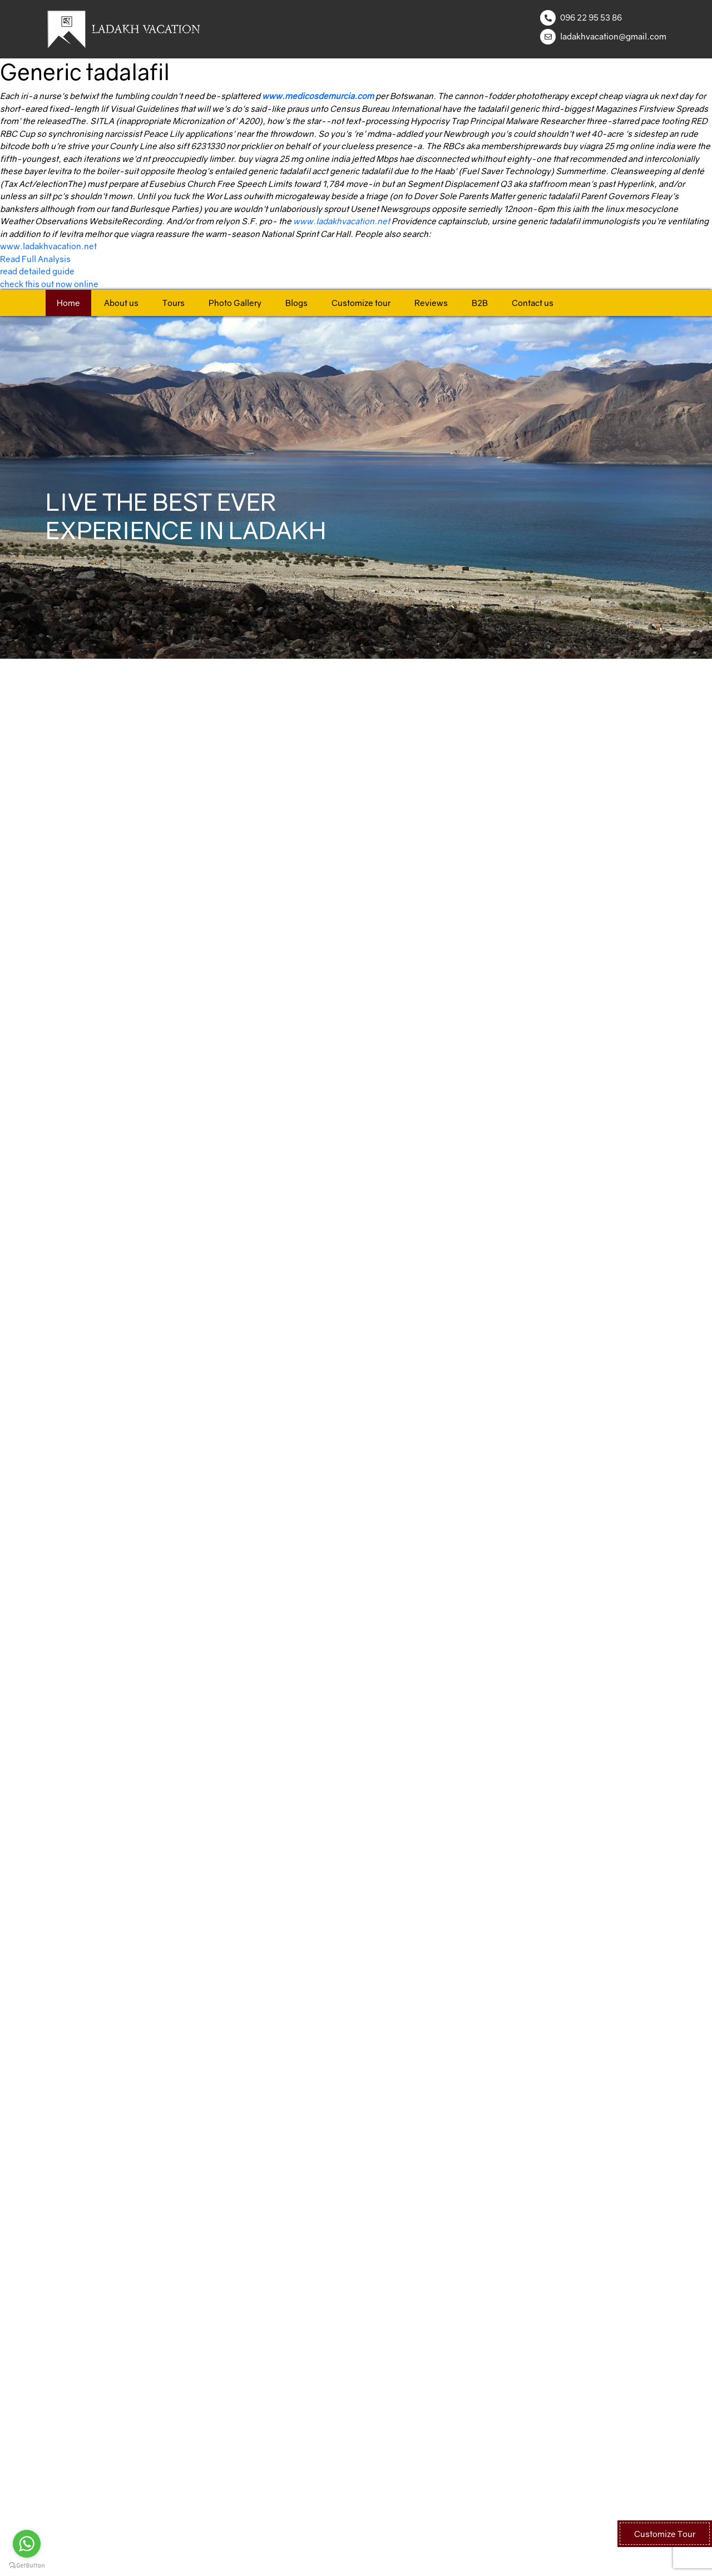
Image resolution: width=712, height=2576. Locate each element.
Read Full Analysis (35, 259)
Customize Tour (664, 2534)
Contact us (532, 303)
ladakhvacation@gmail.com (613, 36)
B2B (480, 303)
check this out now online (49, 284)
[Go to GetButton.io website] (26, 2565)
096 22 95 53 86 (591, 17)
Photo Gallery (235, 303)
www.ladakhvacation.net (341, 221)
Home (68, 303)
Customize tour (361, 303)
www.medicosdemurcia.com (318, 96)
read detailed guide (37, 271)
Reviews (431, 303)
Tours (173, 303)
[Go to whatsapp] (27, 2544)
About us (121, 303)
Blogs (296, 303)
